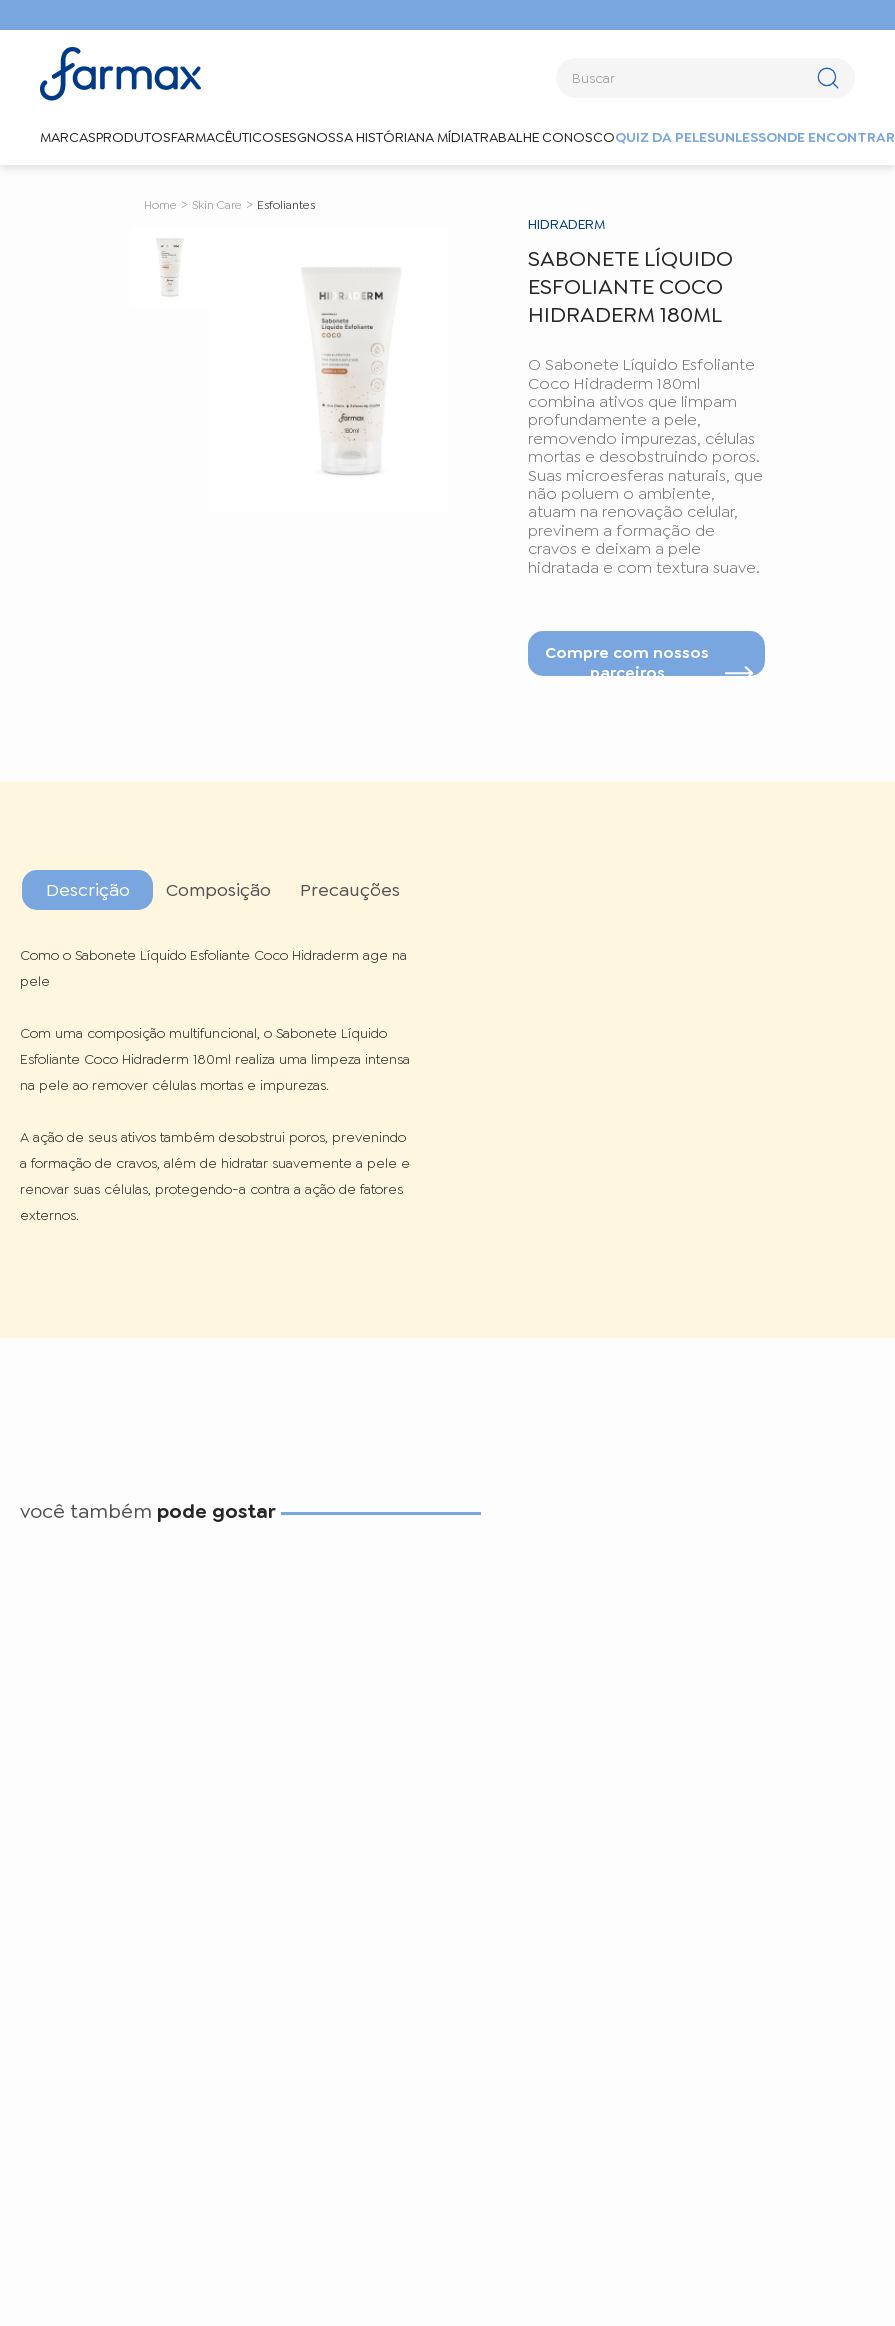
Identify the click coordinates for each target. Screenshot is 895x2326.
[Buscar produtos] (827, 78)
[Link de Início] (160, 204)
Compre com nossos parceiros (627, 659)
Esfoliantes (286, 205)
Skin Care (217, 205)
